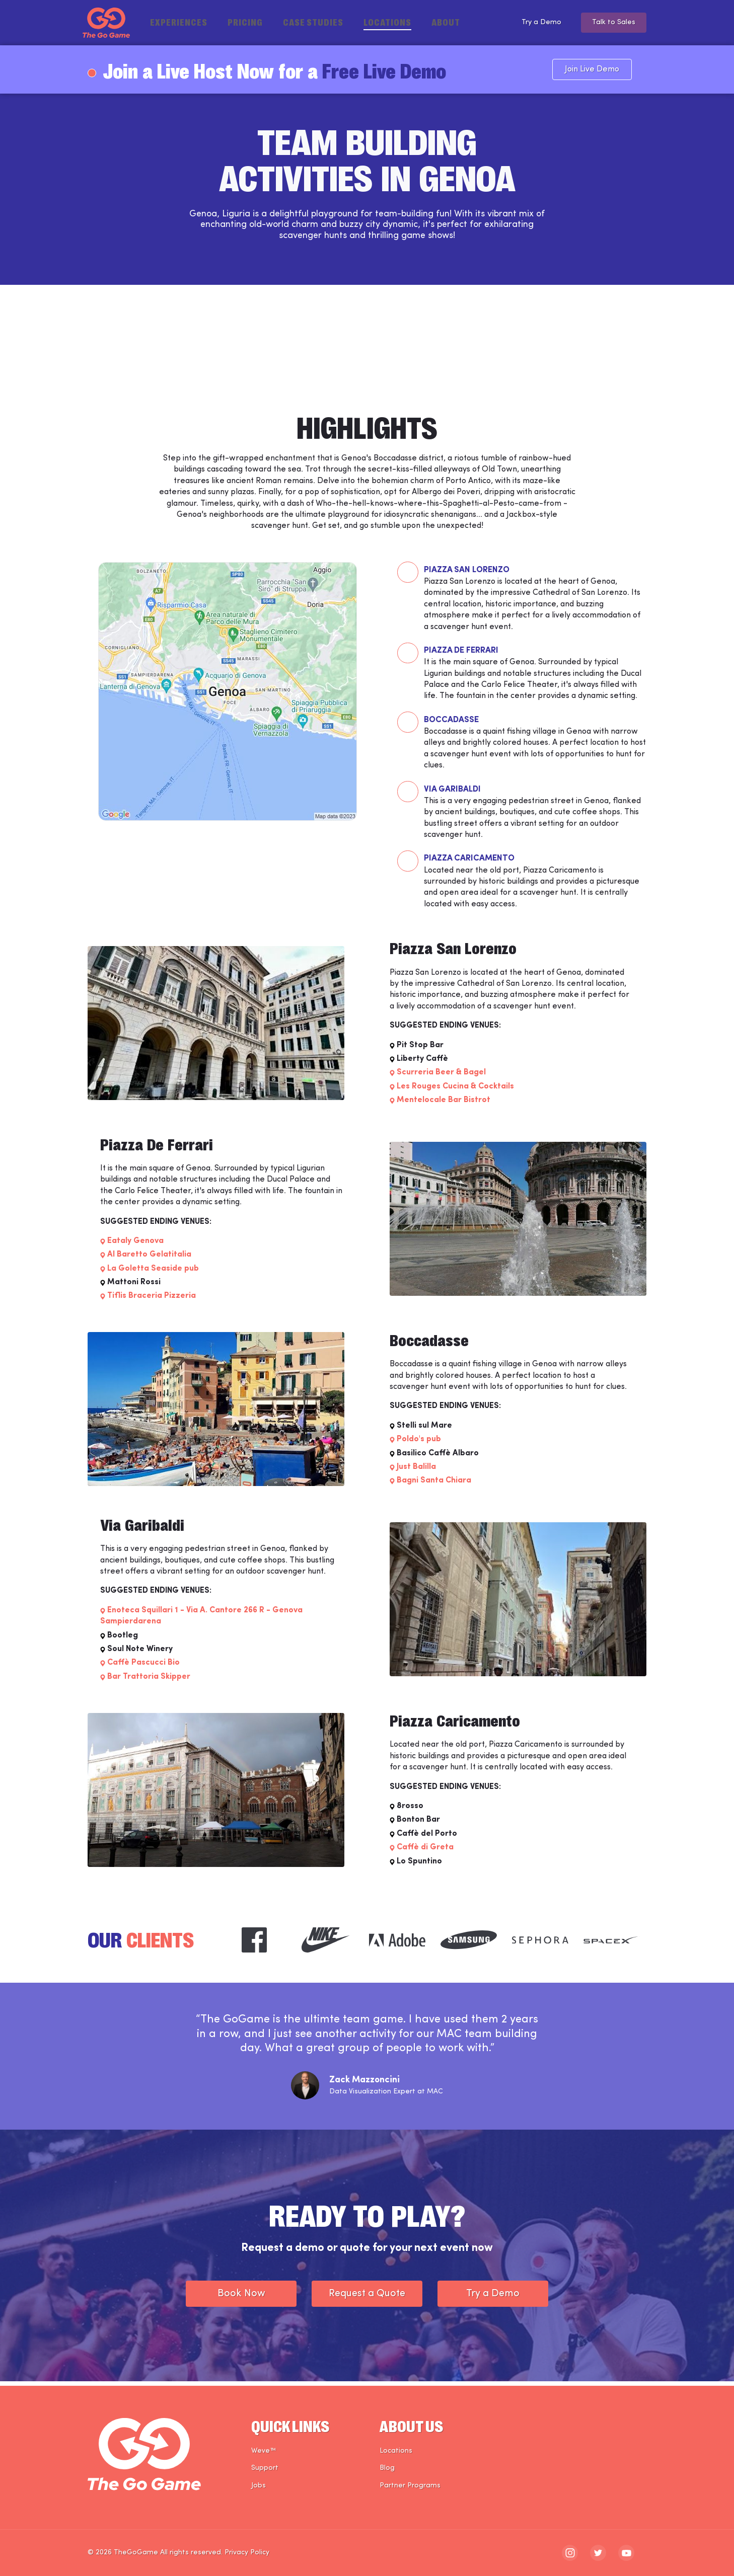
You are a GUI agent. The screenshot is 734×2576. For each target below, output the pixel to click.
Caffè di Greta (425, 1852)
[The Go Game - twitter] (598, 2553)
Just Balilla (416, 1472)
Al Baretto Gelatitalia (149, 1260)
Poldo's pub (419, 1444)
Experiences (178, 21)
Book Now (241, 2299)
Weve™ (263, 2451)
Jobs (258, 2485)
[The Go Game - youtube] (626, 2553)
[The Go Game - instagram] (570, 2553)
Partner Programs (410, 2485)
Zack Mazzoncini (364, 2085)
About (445, 21)
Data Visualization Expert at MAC (386, 2096)
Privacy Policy (247, 2552)
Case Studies (313, 21)
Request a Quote (367, 2299)
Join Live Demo (606, 69)
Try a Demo (531, 23)
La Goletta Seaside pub (153, 1273)
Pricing (245, 21)
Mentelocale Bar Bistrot (443, 1105)
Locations (387, 21)
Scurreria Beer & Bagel (441, 1077)
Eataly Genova (135, 1246)
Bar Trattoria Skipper (148, 1681)
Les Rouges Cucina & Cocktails (455, 1091)
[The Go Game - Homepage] (106, 23)
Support (264, 2468)
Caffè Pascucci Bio (143, 1668)
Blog (387, 2468)
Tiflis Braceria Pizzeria (151, 1301)
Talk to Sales (611, 23)
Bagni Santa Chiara (434, 1485)
